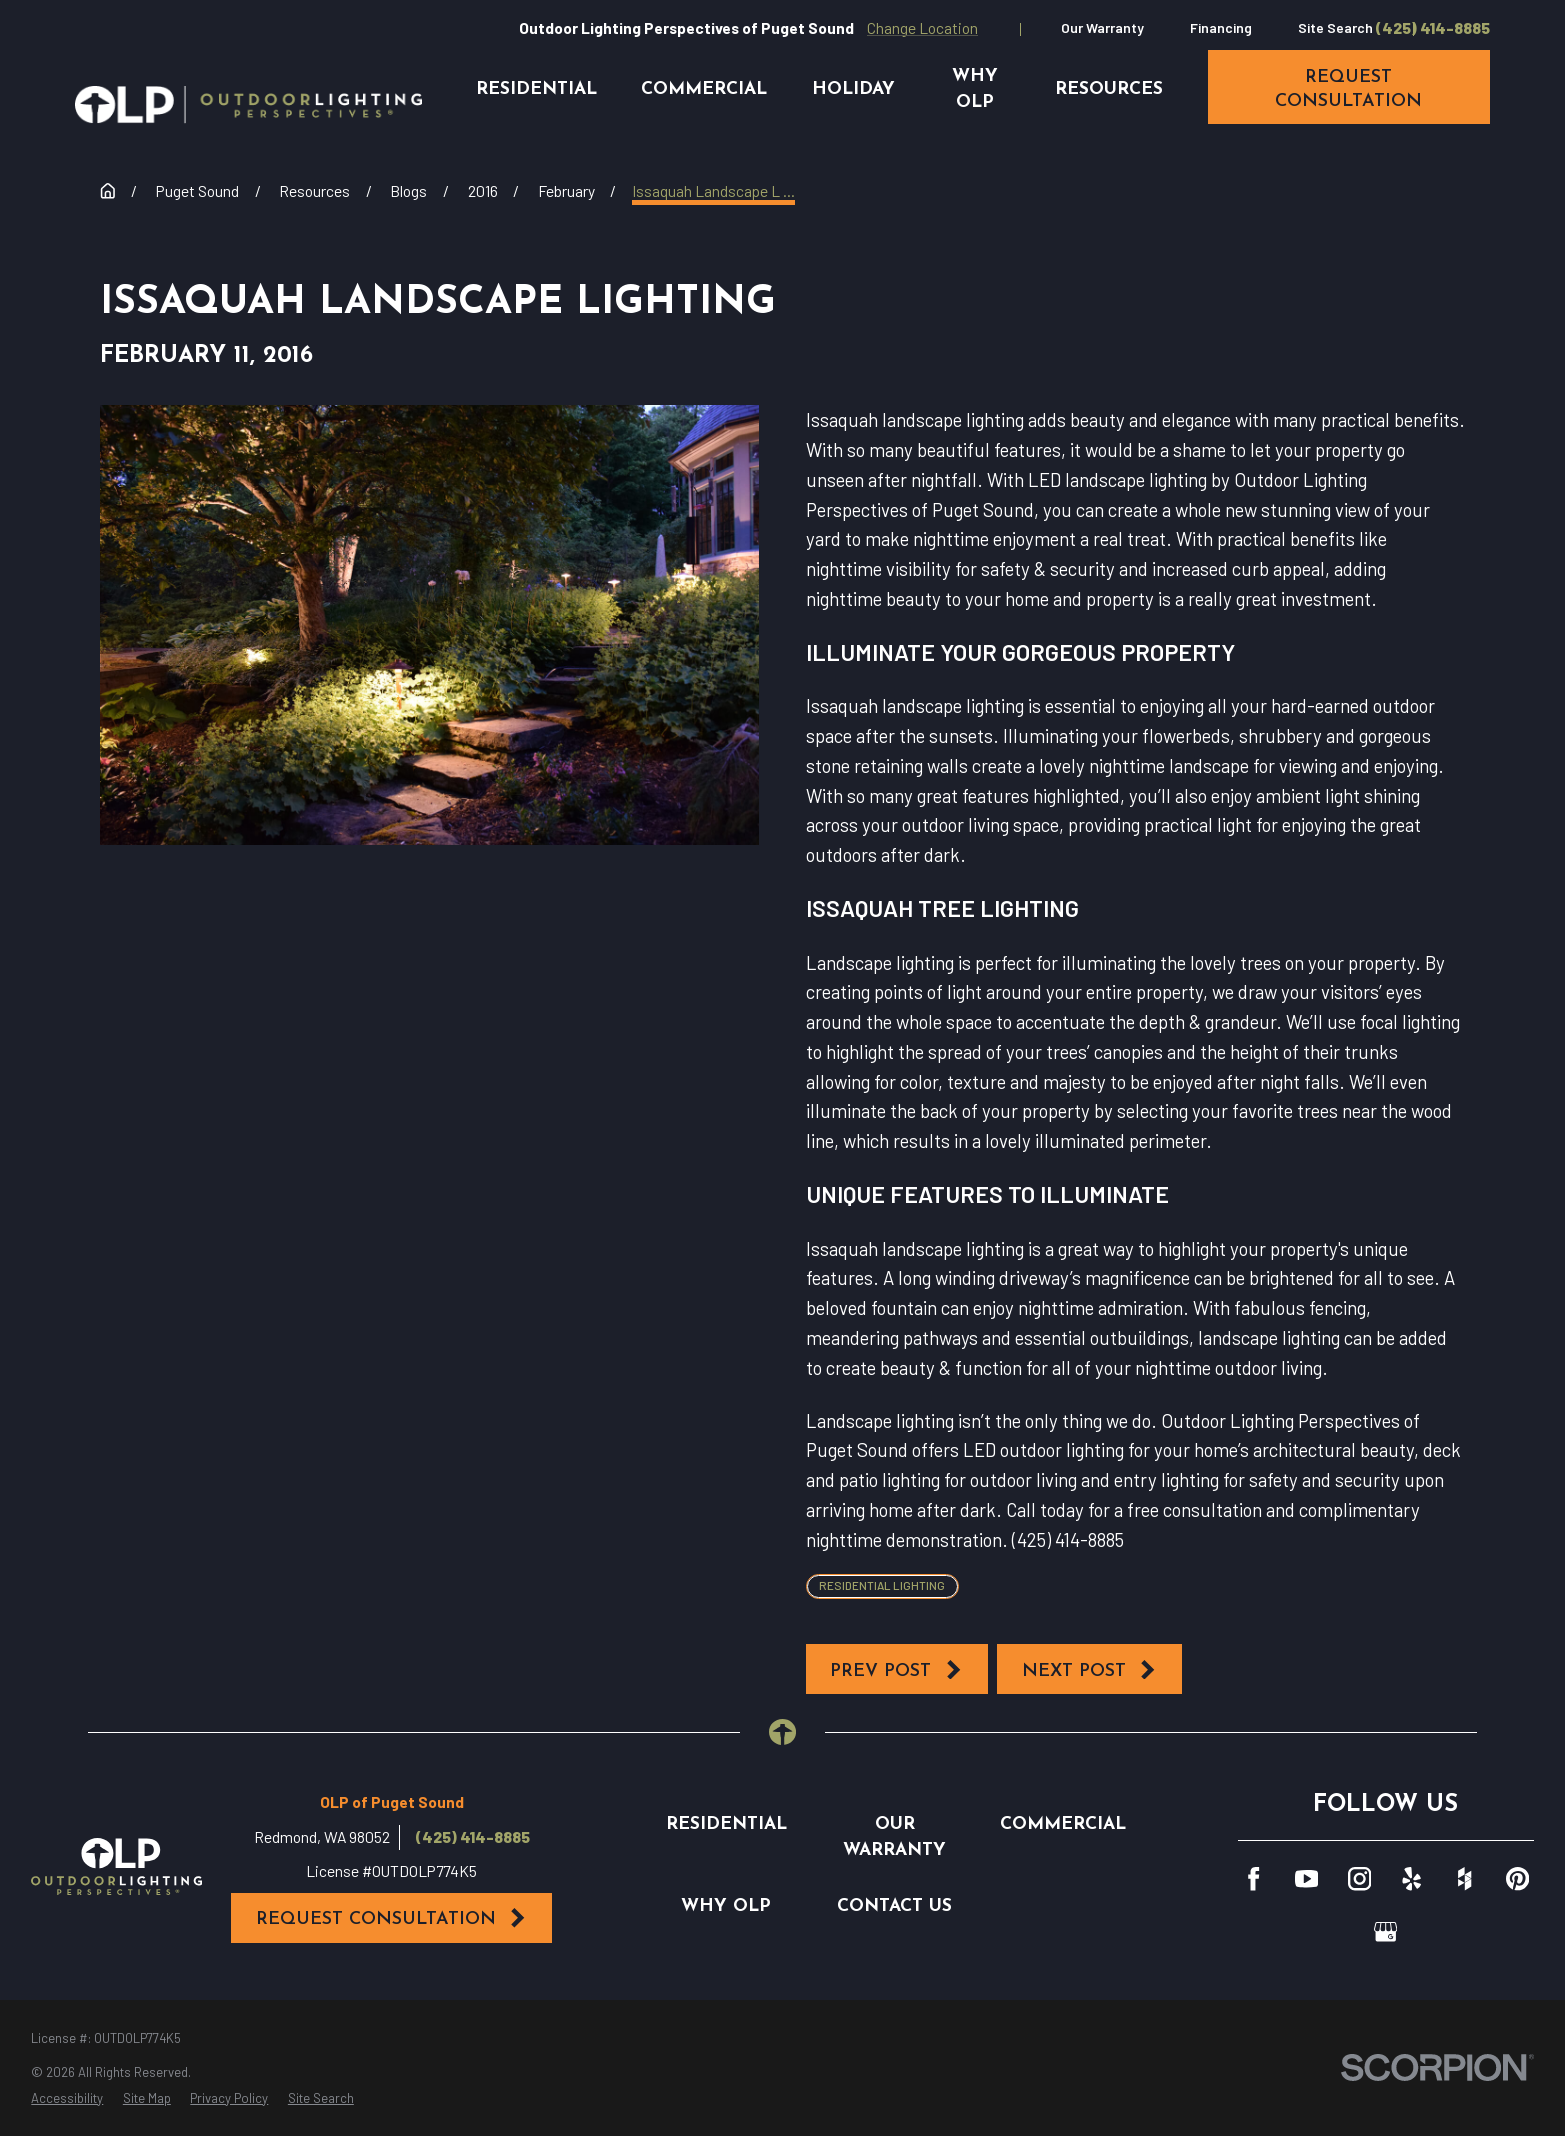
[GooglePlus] (1385, 1931)
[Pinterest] (1517, 1878)
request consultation (1348, 89)
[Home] (248, 105)
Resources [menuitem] (1109, 89)
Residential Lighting (882, 1585)
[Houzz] (1464, 1878)
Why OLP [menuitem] (975, 89)
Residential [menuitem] (536, 89)
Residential (726, 1824)
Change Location (922, 27)
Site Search (1335, 27)
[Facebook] (1253, 1878)
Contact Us (894, 1906)
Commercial (1063, 1824)
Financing (1221, 27)
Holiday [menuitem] (853, 89)
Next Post (1090, 1670)
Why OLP (726, 1906)
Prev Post (896, 1670)
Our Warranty (1102, 27)
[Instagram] (1359, 1878)
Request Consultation (392, 1918)
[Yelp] (1411, 1878)
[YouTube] (1306, 1878)
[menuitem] (67, 2099)
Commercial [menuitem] (704, 89)
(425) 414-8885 (1433, 28)
